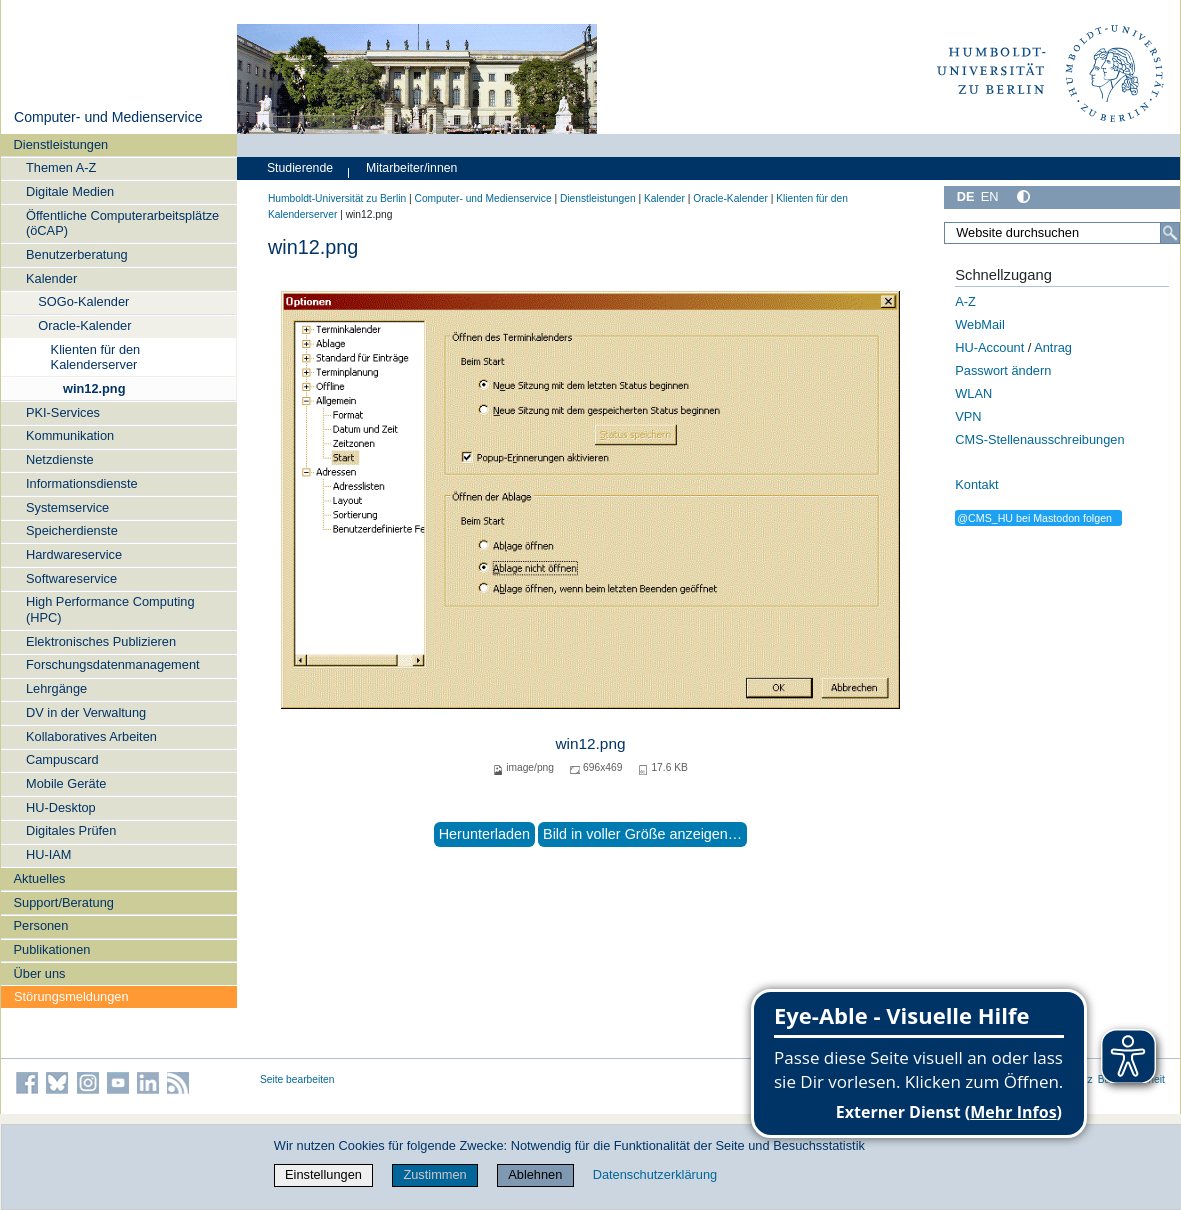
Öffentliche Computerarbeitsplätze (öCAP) (122, 223)
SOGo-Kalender (83, 301)
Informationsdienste (82, 483)
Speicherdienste (72, 530)
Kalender (51, 278)
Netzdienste (60, 459)
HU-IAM (49, 854)
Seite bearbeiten (297, 1079)
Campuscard (62, 759)
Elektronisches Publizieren (101, 641)
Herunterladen (484, 834)
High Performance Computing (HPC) (110, 609)
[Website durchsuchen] (1062, 233)
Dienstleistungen (61, 144)
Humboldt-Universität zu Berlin (337, 198)
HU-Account (989, 347)
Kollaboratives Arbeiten (91, 736)
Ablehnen (535, 1174)
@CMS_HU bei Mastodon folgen (1034, 518)
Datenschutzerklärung (655, 1174)
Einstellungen (323, 1174)
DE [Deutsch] (966, 196)
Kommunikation (70, 435)
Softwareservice (71, 578)
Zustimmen (434, 1174)
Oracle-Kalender (84, 325)
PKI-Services (63, 412)
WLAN (973, 393)
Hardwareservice (74, 554)
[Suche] (1170, 233)
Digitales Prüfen (71, 830)
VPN (968, 416)
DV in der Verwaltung (86, 712)
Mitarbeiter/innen (411, 168)
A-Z (965, 301)
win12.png (94, 388)
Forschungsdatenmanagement (113, 664)
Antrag (1053, 347)
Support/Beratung (64, 902)
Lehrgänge (56, 688)
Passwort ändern (1003, 370)
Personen (41, 925)
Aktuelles (40, 878)
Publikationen (52, 949)
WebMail (980, 324)
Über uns (40, 973)
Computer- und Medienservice (108, 117)
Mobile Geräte (66, 783)
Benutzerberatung (77, 254)
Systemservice (67, 507)
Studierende (300, 168)
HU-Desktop (61, 807)
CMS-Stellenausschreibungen (1039, 439)
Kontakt (976, 484)
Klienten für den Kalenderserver (96, 357)
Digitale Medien (70, 191)
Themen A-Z (61, 167)
